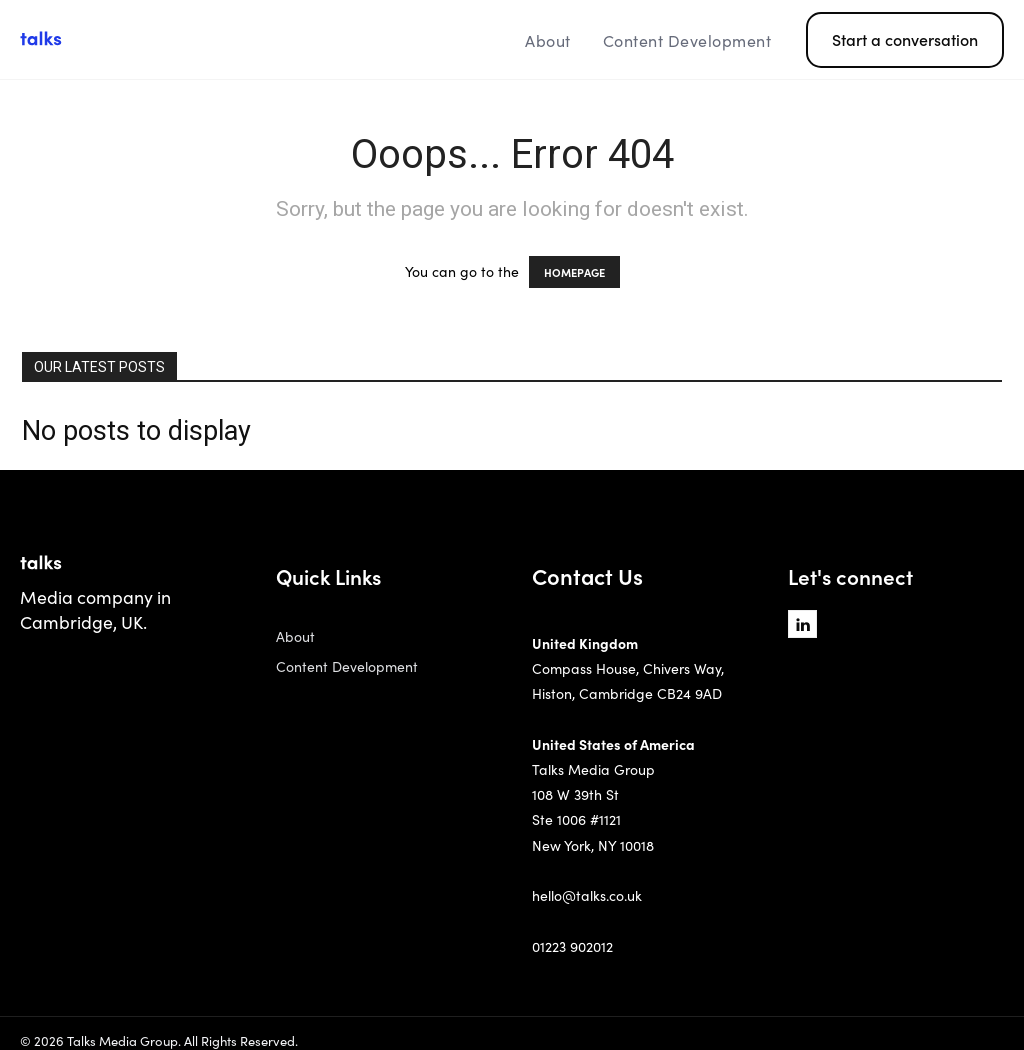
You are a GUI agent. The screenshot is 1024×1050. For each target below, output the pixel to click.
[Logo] (143, 39)
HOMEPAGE (574, 272)
